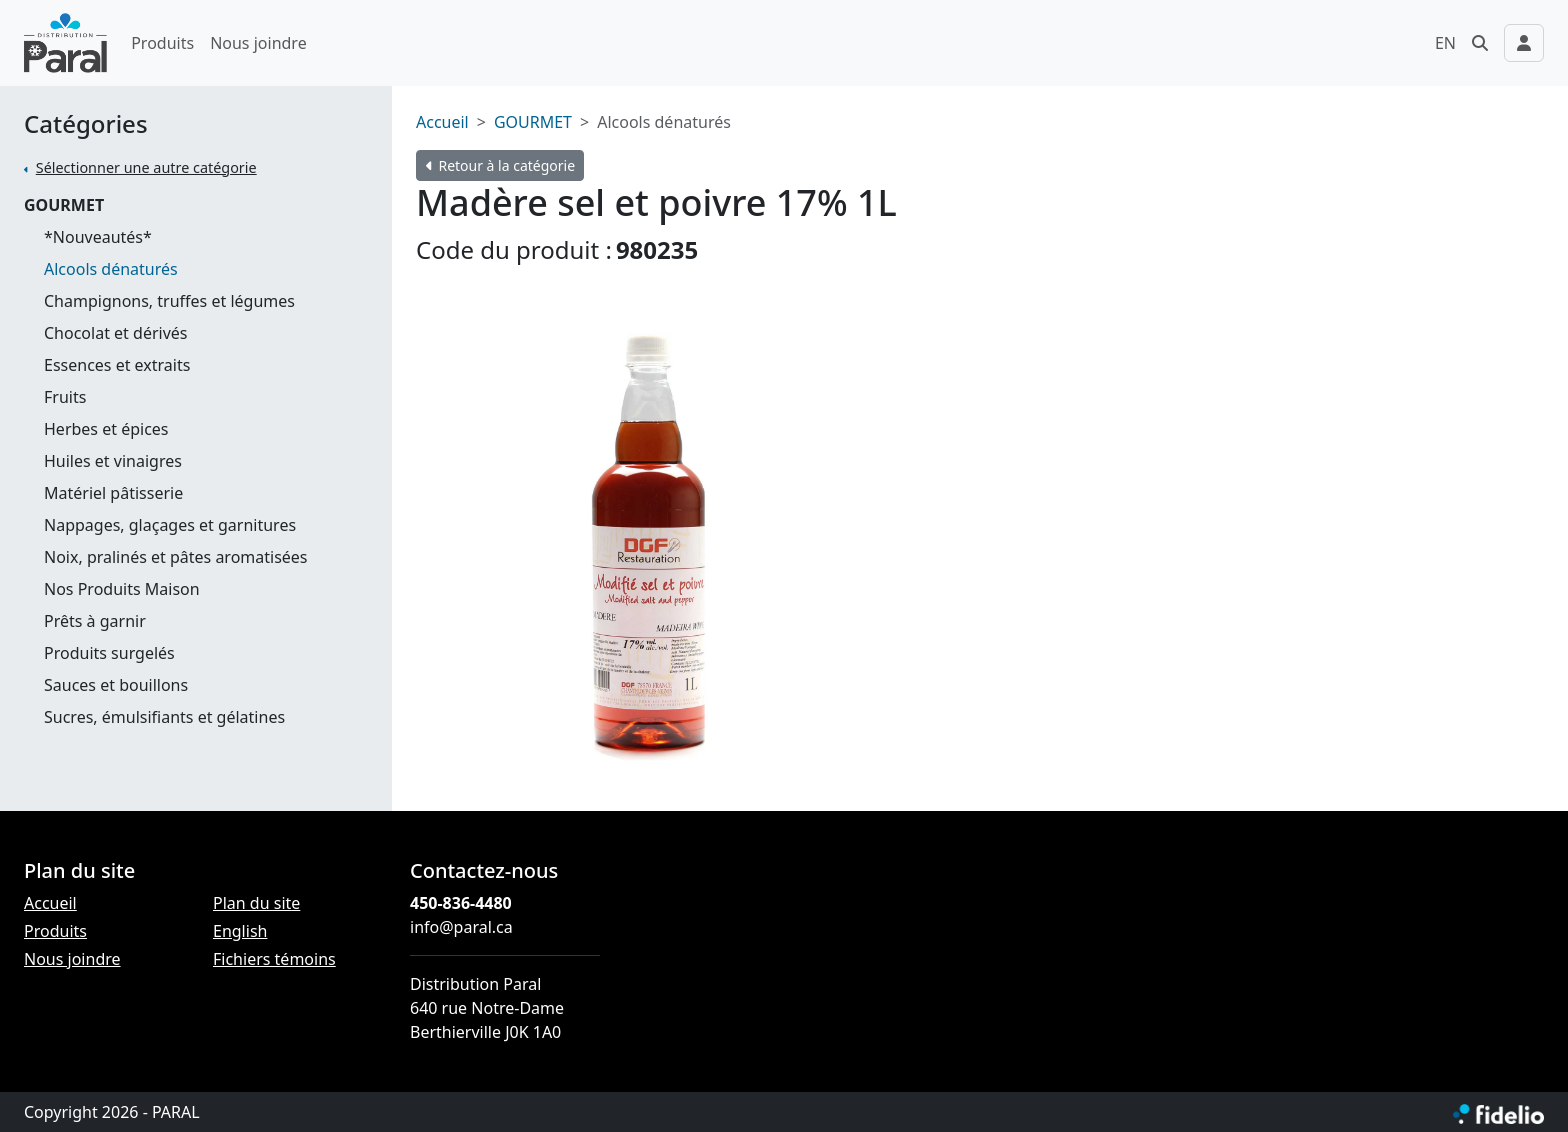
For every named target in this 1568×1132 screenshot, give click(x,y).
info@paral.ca (461, 927)
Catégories (86, 124)
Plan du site (256, 903)
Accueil (442, 122)
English (240, 931)
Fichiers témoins (274, 959)
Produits (162, 43)
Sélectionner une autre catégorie (146, 167)
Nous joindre (258, 43)
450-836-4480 (461, 903)
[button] (1480, 43)
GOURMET (64, 205)
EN (1445, 43)
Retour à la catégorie (500, 165)
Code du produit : (514, 249)
